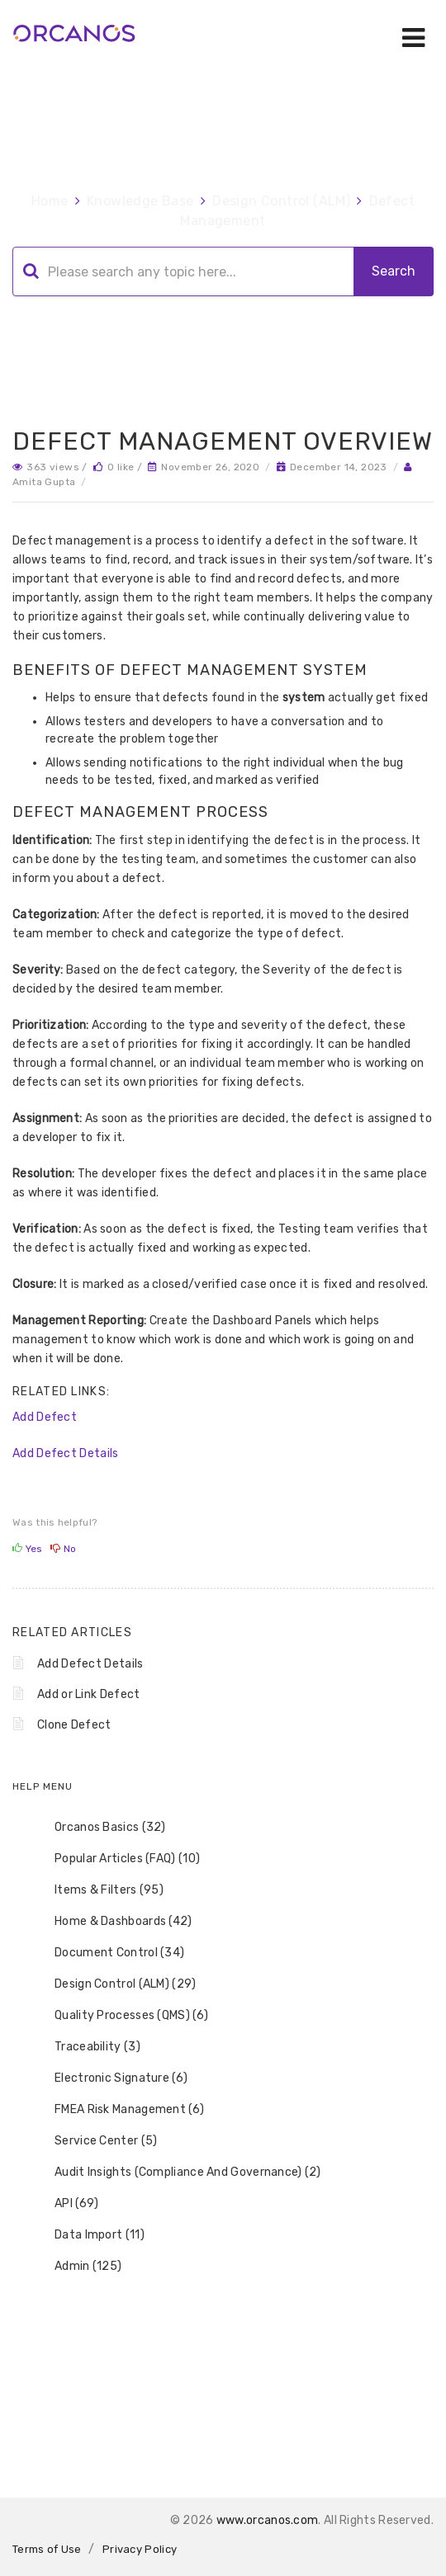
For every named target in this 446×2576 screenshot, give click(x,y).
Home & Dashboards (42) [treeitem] (112, 1922)
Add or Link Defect (88, 1694)
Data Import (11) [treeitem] (89, 2235)
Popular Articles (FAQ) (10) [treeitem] (116, 1859)
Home (50, 201)
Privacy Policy (139, 2549)
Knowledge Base (140, 201)
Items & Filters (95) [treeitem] (98, 1890)
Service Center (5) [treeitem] (95, 2141)
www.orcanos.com (267, 2520)
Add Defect (44, 1417)
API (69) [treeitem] (65, 2204)
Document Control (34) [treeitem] (108, 1953)
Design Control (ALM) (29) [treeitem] (115, 1984)
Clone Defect (74, 1725)
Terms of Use (47, 2549)
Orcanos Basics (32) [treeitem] (99, 1828)
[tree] (223, 2047)
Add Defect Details (65, 1453)
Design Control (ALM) (281, 201)
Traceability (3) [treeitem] (86, 2047)
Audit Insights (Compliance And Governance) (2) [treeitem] (177, 2172)
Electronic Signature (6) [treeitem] (110, 2078)
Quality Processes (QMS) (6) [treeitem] (120, 2016)
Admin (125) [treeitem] (77, 2266)
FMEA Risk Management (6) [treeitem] (118, 2110)
